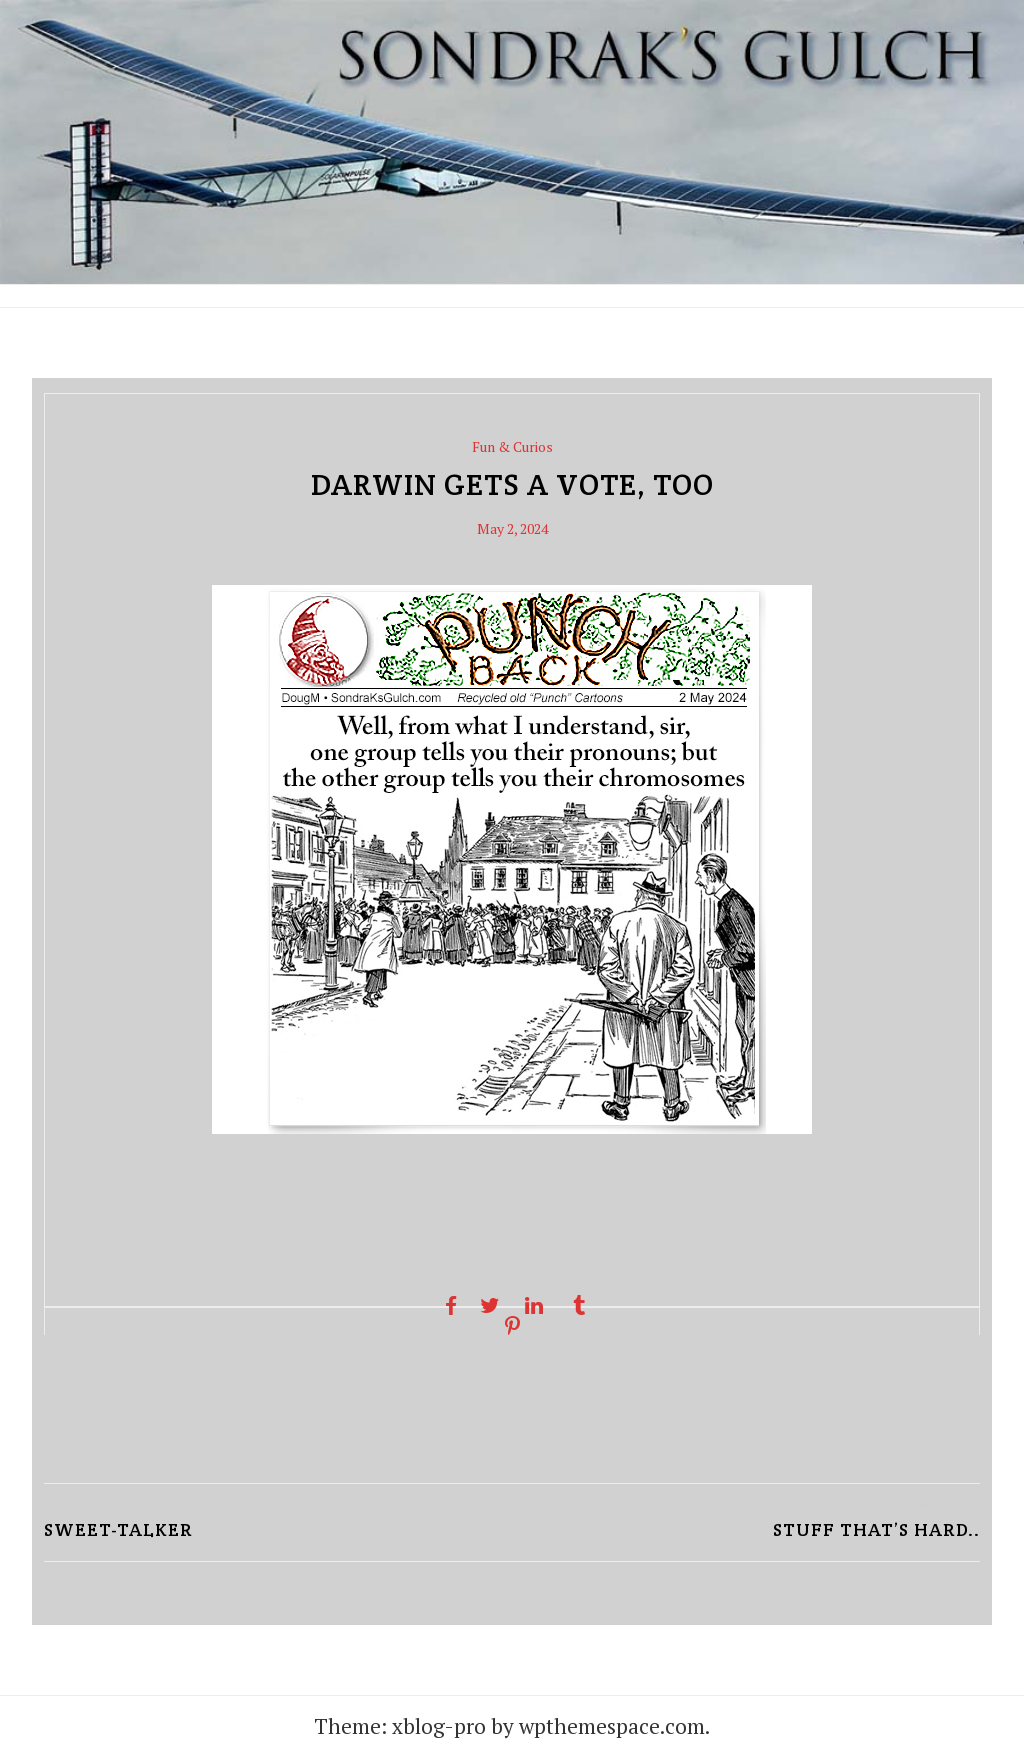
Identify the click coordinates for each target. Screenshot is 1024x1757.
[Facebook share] (445, 1305)
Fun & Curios (512, 446)
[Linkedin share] (534, 1305)
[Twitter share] (489, 1305)
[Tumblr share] (578, 1305)
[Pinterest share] (511, 1326)
